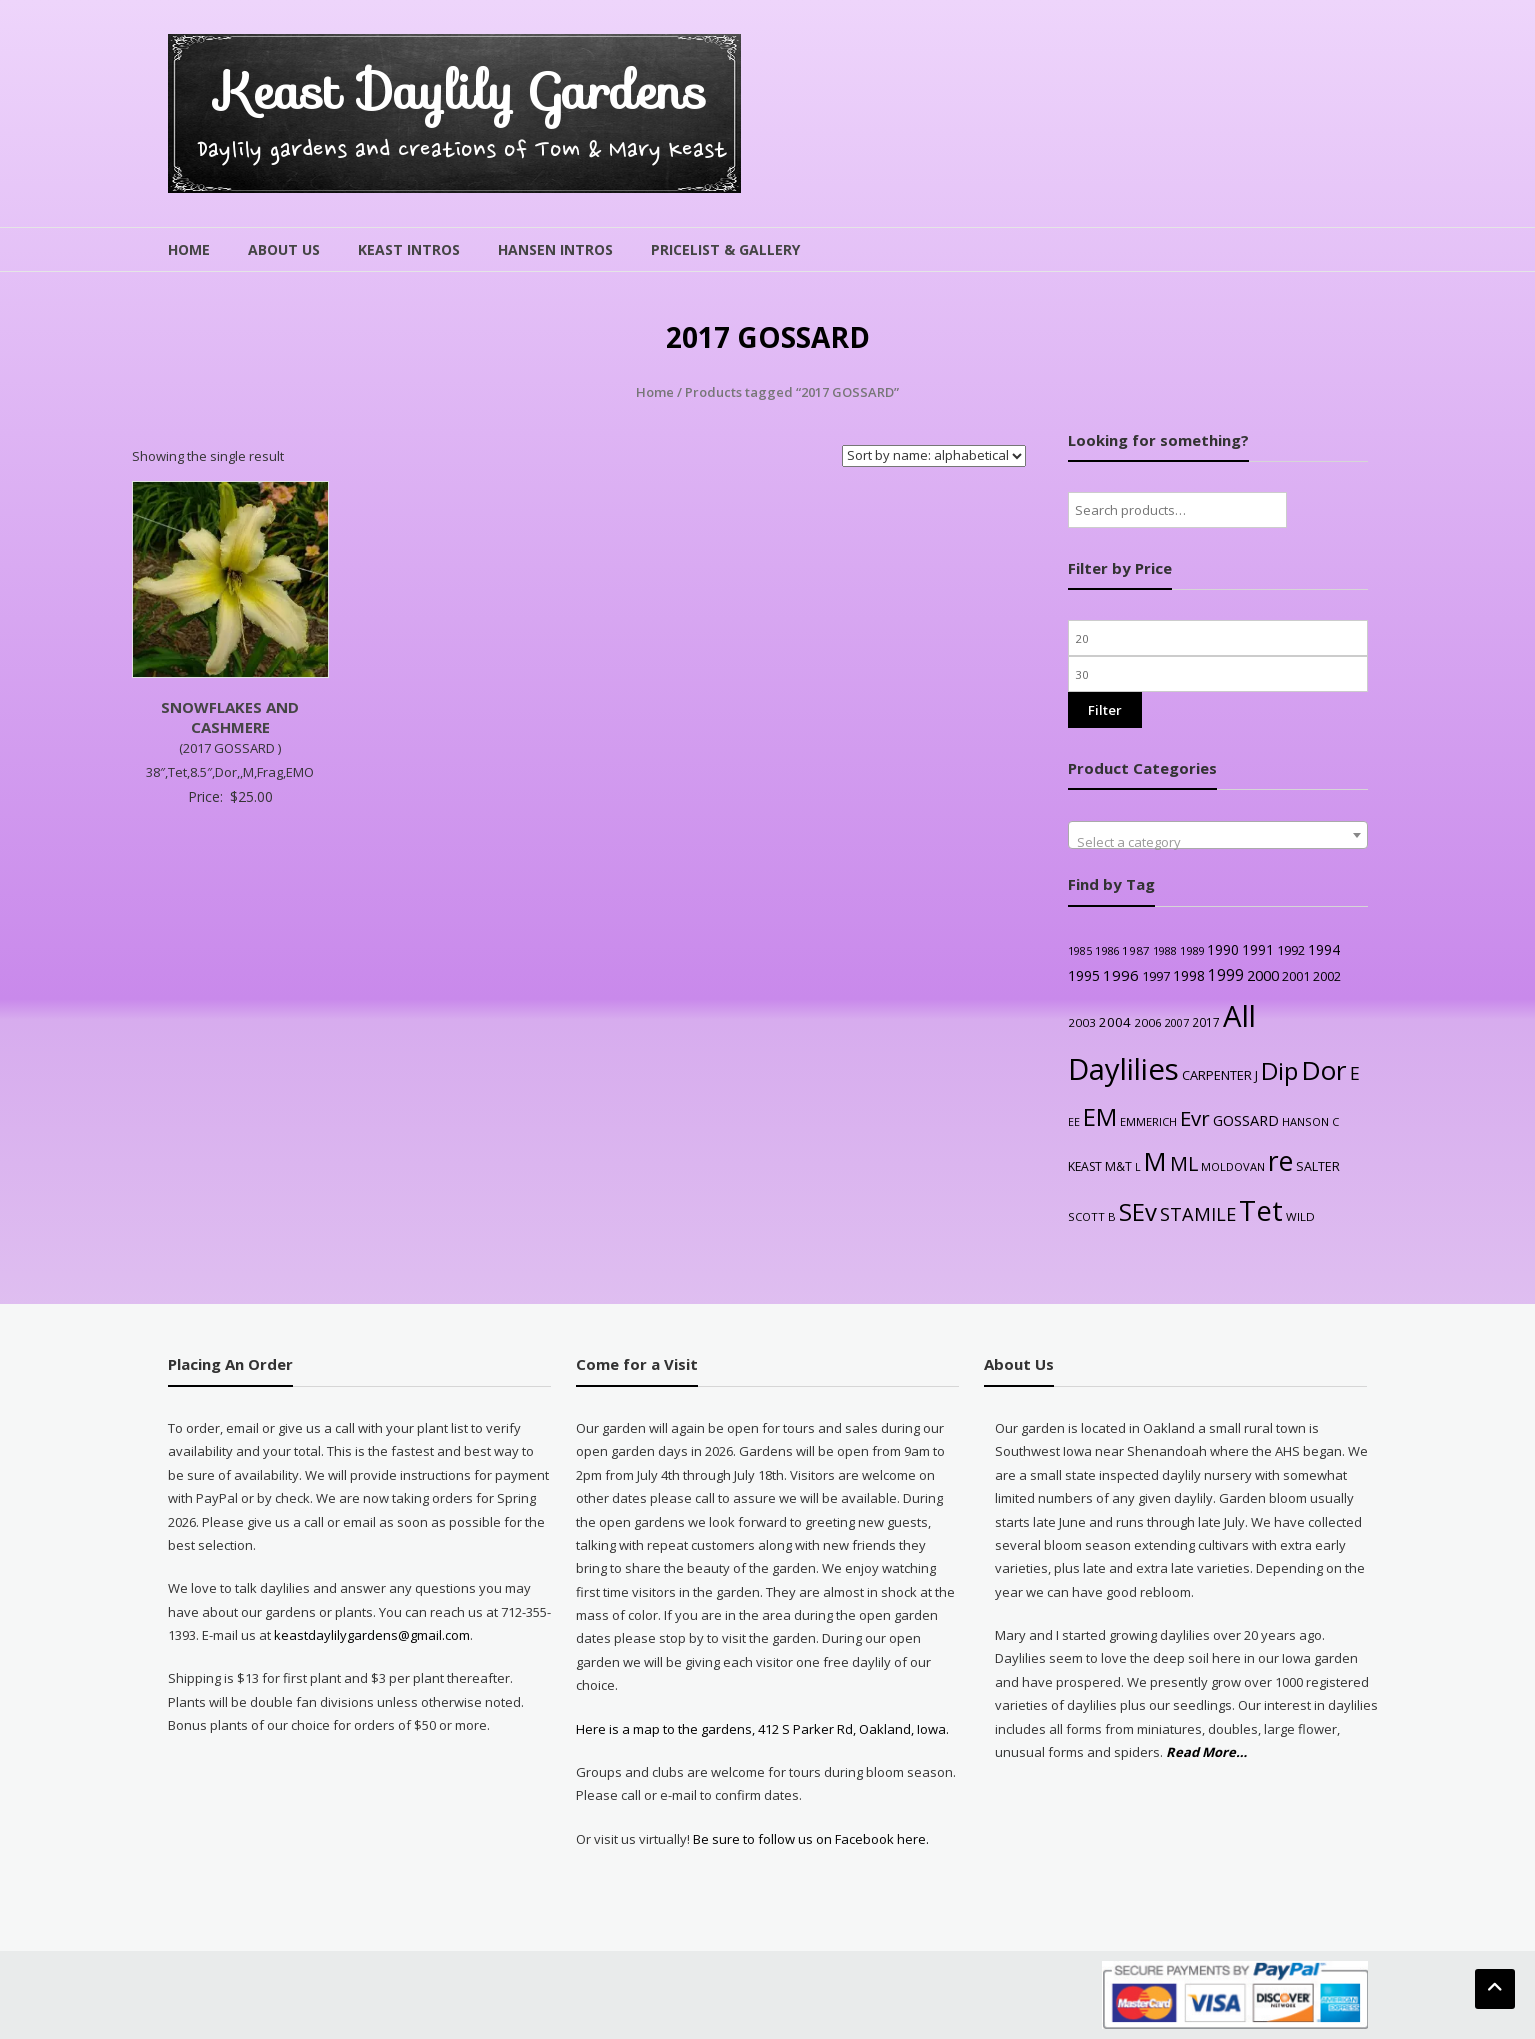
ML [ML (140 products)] (1184, 1163)
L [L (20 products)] (1138, 1167)
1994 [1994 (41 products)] (1324, 949)
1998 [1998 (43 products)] (1189, 975)
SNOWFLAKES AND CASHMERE (230, 717)
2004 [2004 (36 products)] (1115, 1022)
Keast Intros (409, 249)
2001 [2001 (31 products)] (1296, 976)
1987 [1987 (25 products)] (1136, 950)
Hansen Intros (555, 249)
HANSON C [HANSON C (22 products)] (1310, 1121)
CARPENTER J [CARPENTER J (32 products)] (1220, 1075)
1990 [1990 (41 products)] (1223, 949)
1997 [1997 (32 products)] (1156, 976)
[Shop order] (934, 456)
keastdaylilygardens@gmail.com (372, 1635)
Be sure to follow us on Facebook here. (809, 1839)
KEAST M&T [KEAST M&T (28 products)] (1100, 1166)
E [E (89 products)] (1355, 1073)
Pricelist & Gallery (725, 249)
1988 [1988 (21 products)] (1165, 950)
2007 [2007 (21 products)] (1177, 1022)
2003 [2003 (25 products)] (1082, 1022)
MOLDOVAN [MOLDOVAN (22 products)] (1233, 1166)
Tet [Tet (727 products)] (1261, 1210)
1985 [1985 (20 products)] (1080, 951)
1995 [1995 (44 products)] (1084, 975)
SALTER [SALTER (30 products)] (1318, 1166)
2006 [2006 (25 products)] (1148, 1022)
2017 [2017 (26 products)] (1206, 1022)
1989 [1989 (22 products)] (1192, 950)
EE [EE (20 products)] (1074, 1122)
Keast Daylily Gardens (461, 91)
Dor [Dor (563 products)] (1324, 1070)
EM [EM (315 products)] (1100, 1117)
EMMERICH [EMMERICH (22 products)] (1148, 1121)
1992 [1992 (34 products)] (1291, 950)
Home (189, 249)
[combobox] (1218, 835)
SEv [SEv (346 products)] (1138, 1211)
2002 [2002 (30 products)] (1327, 976)
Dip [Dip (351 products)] (1279, 1070)
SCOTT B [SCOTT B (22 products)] (1092, 1216)
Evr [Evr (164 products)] (1195, 1118)
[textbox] (1218, 842)
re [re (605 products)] (1280, 1161)
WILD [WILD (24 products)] (1300, 1216)
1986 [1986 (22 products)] (1107, 950)
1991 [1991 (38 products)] (1258, 949)
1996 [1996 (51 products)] (1121, 975)
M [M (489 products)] (1155, 1161)
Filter (1105, 710)
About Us (284, 249)
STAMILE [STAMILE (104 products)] (1198, 1213)
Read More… (1206, 1752)
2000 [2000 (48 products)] (1263, 975)
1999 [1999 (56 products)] (1226, 975)
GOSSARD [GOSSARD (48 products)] (1246, 1120)
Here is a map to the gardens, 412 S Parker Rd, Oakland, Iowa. (762, 1729)
